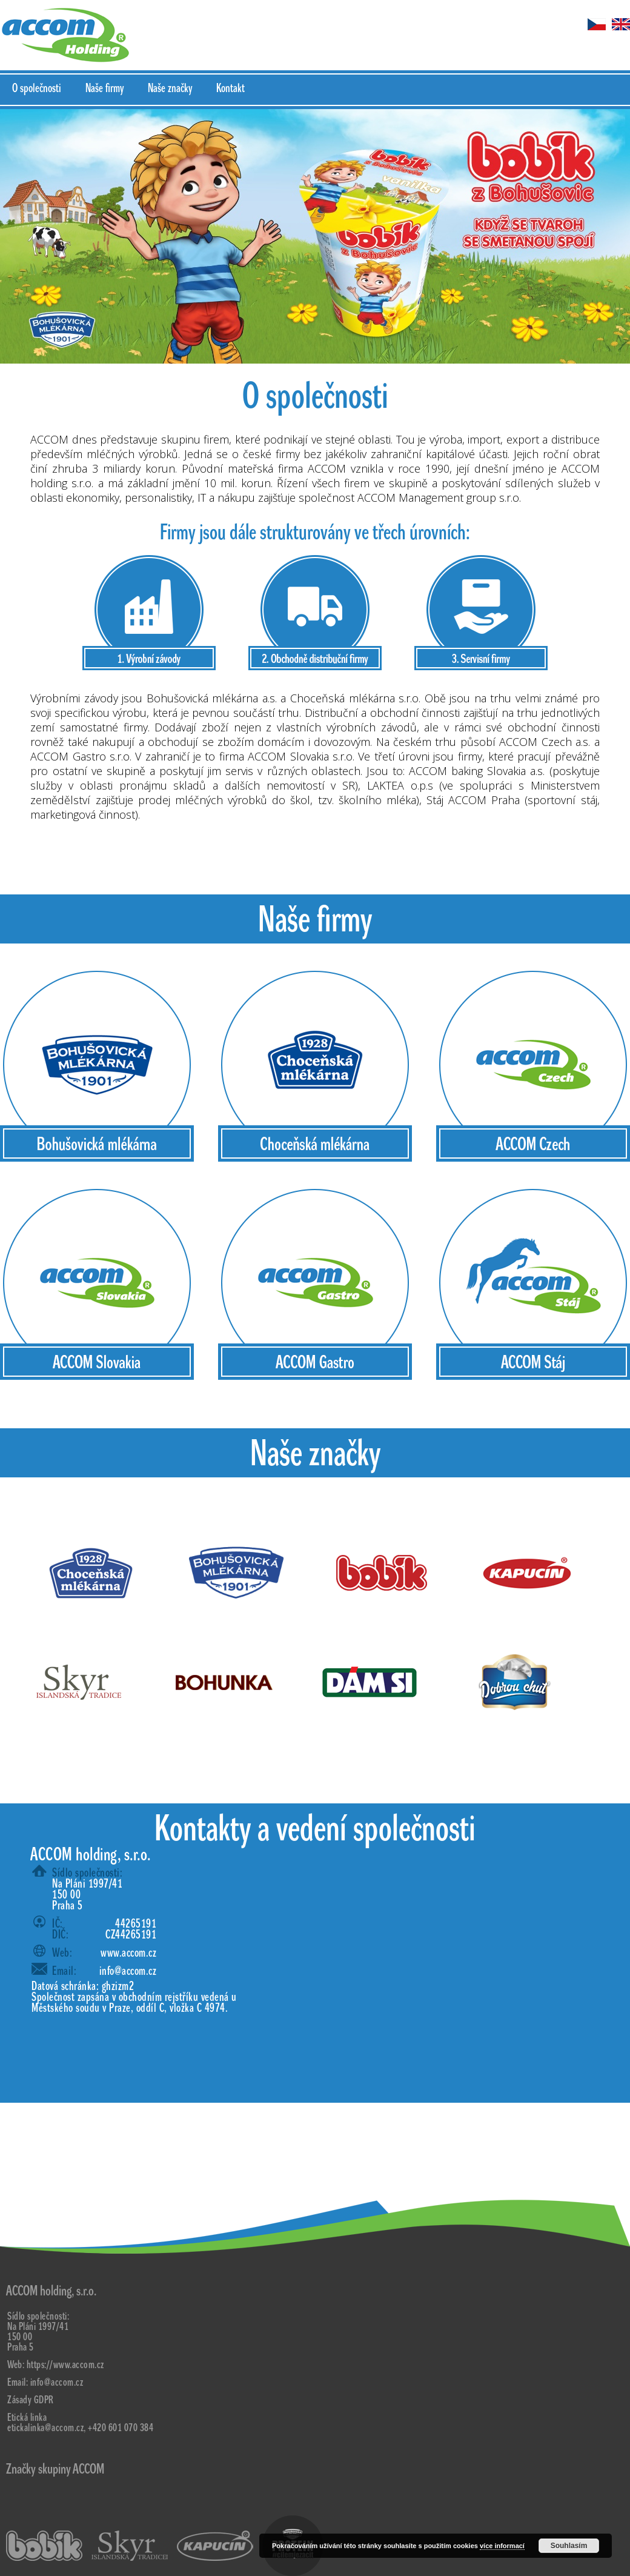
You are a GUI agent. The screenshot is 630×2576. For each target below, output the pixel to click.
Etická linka (27, 2417)
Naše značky (170, 88)
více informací (502, 2545)
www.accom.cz (128, 1953)
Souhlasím (569, 2545)
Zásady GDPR (30, 2400)
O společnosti (36, 88)
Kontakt (230, 88)
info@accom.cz (128, 1971)
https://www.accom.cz (65, 2365)
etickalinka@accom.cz (45, 2428)
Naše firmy (104, 88)
